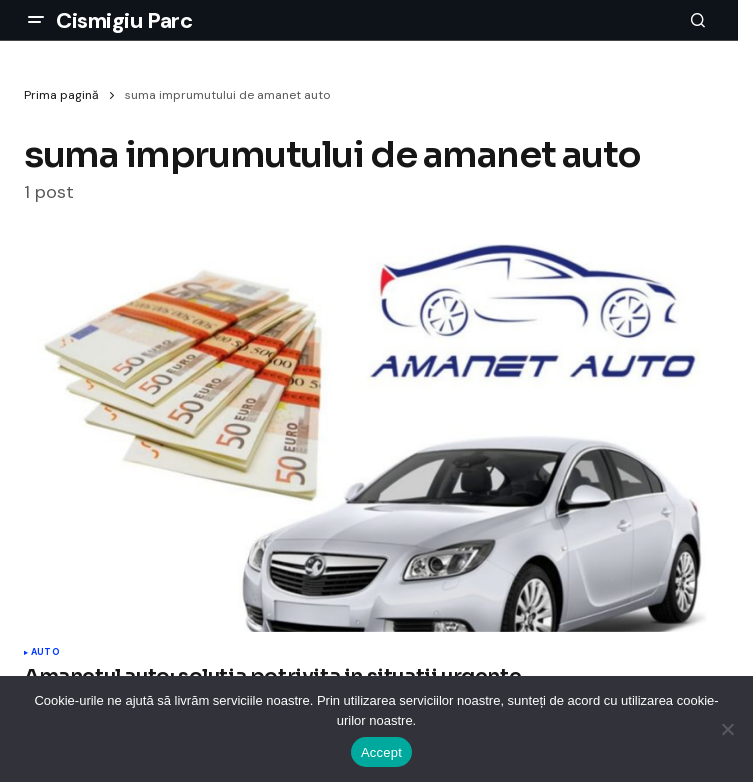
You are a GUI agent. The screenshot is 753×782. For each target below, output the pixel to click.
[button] (36, 20)
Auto (45, 653)
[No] (728, 729)
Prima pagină (61, 95)
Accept (381, 752)
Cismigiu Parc (124, 20)
